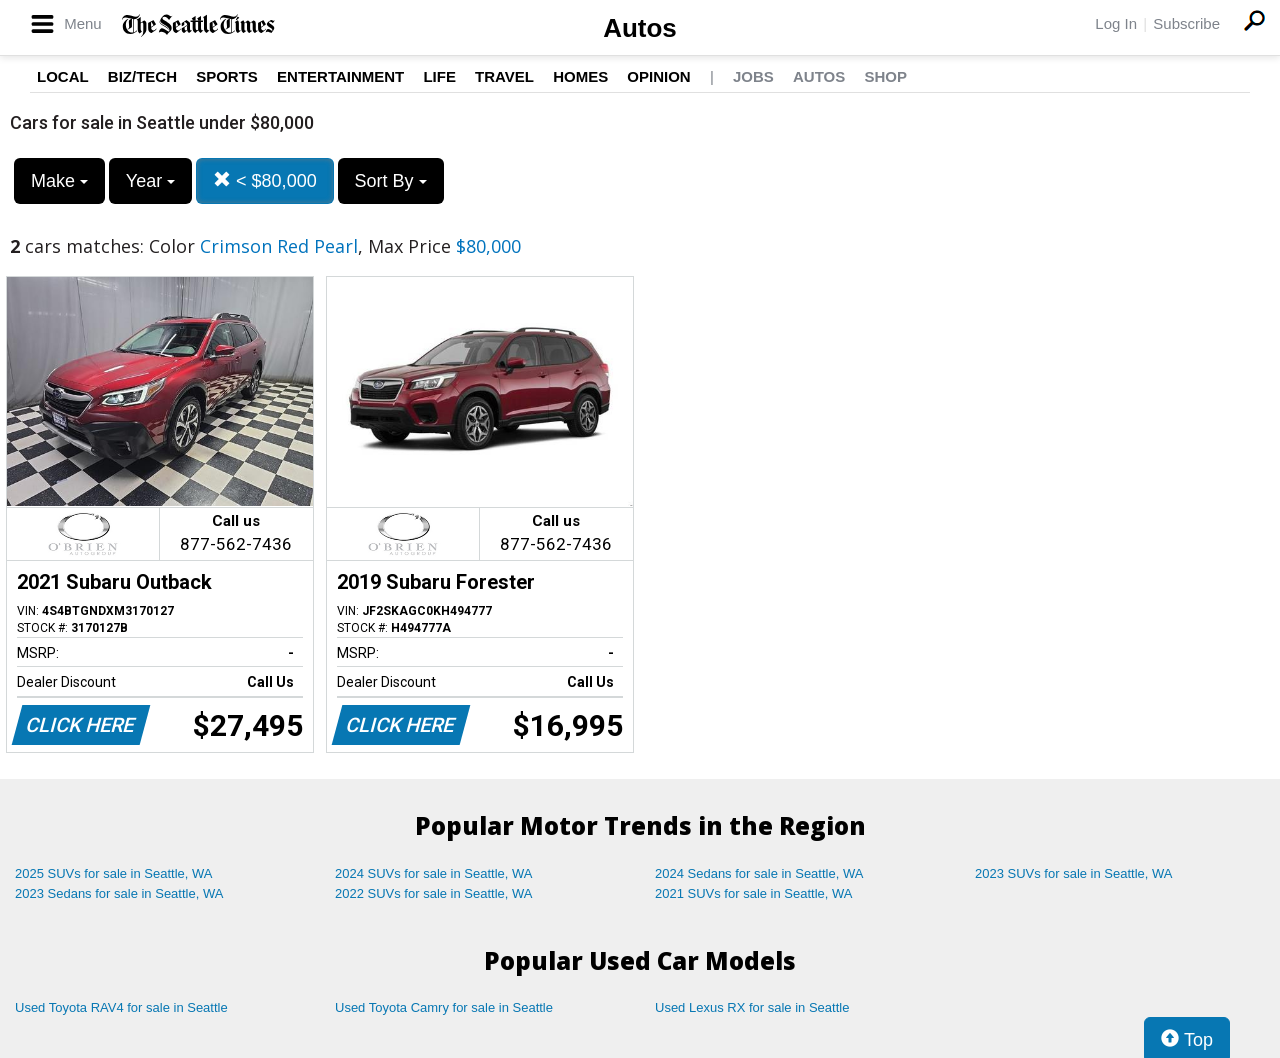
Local (63, 76)
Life (439, 76)
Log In (1116, 23)
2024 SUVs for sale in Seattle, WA (434, 873)
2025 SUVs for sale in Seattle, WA (114, 873)
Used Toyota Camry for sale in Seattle (444, 1007)
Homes (580, 76)
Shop (885, 76)
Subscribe (1186, 23)
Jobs (753, 76)
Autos (640, 28)
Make (59, 181)
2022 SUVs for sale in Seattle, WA (434, 893)
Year (150, 181)
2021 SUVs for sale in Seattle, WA (754, 893)
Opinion (658, 76)
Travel (504, 76)
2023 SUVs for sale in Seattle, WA (1074, 873)
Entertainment (340, 76)
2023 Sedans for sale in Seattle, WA (119, 893)
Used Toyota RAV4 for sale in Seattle (121, 1007)
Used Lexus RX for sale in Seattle (752, 1007)
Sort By (391, 181)
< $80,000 (265, 180)
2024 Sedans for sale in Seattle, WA (759, 873)
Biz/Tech (142, 76)
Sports (227, 76)
